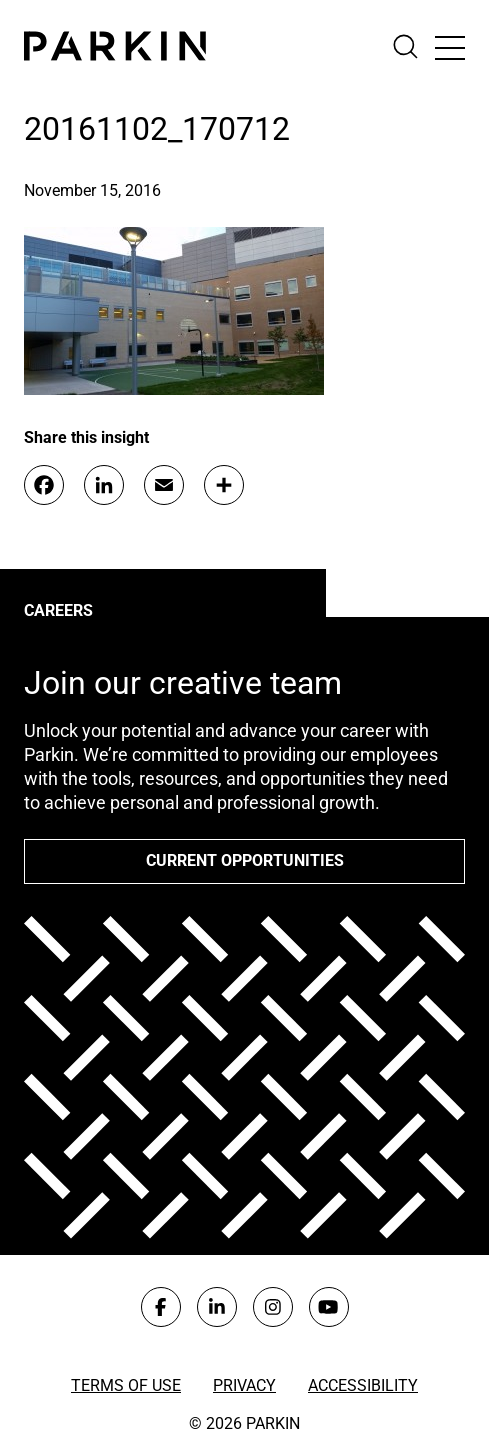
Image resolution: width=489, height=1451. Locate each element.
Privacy (244, 1385)
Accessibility (363, 1385)
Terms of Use (126, 1385)
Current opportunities (245, 860)
